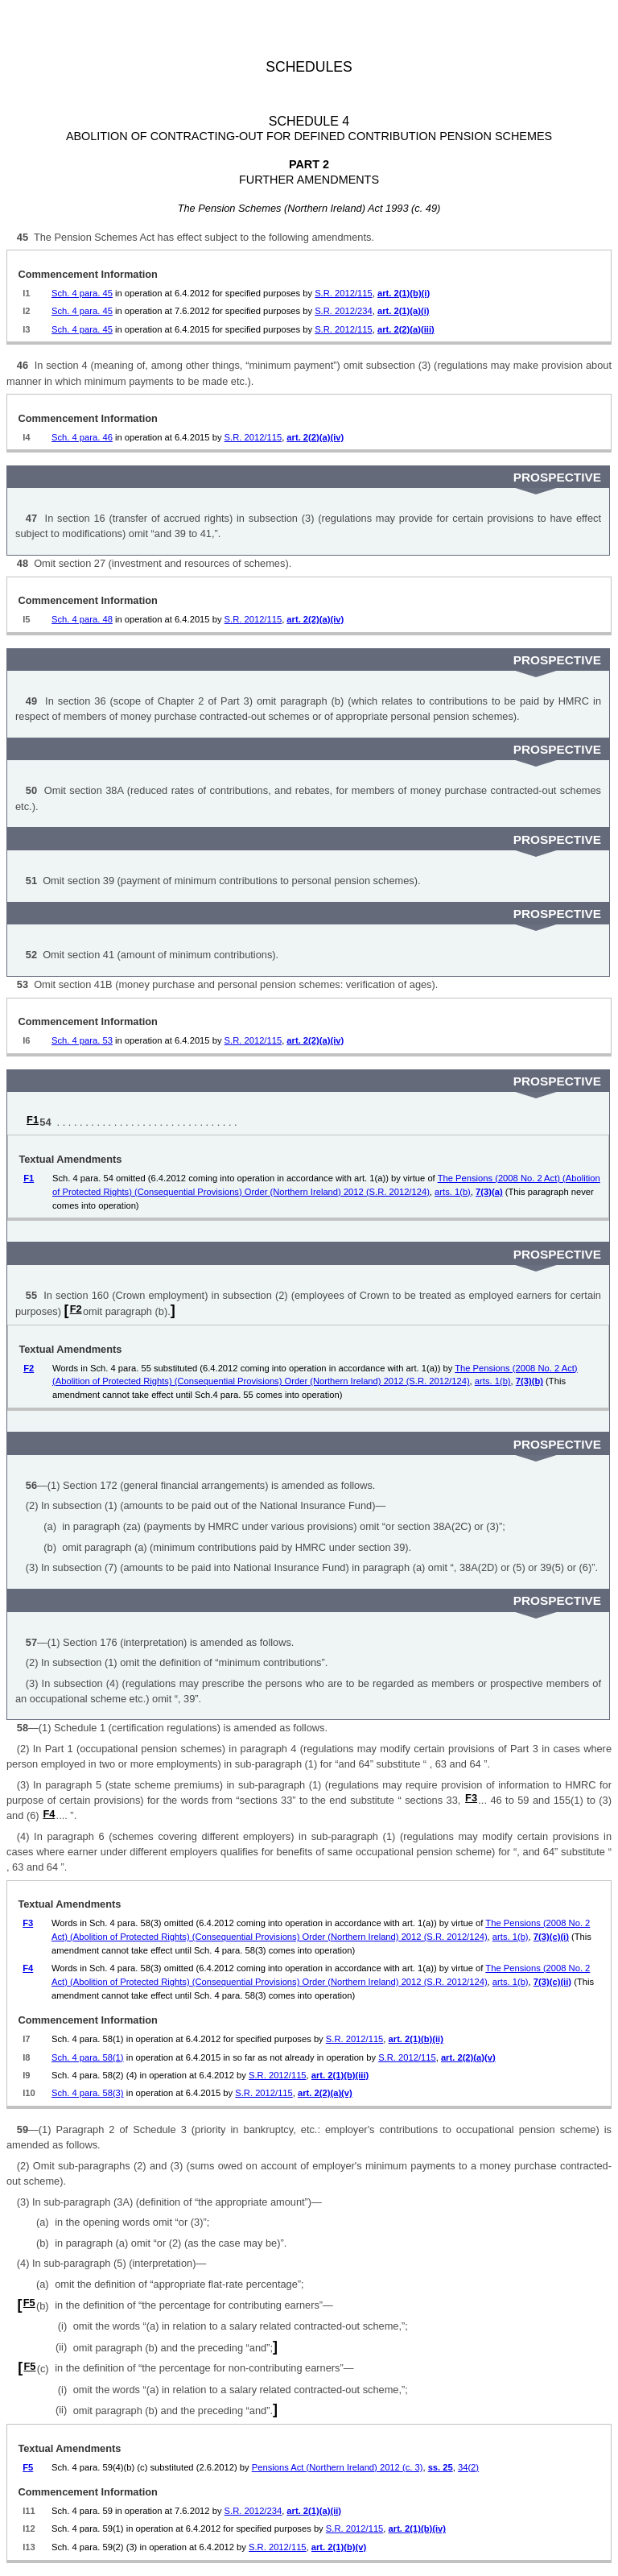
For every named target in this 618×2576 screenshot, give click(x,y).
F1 (33, 1120)
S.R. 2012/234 (344, 311)
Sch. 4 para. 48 (82, 619)
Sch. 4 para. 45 (82, 293)
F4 (49, 1814)
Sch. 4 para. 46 (82, 437)
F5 (29, 2303)
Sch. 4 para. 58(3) (88, 2093)
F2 (76, 1309)
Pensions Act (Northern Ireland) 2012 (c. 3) (337, 2467)
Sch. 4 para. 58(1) (88, 2057)
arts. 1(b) (453, 1192)
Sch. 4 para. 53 (82, 1040)
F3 (471, 1798)
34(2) (468, 2467)
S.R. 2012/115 (344, 293)
